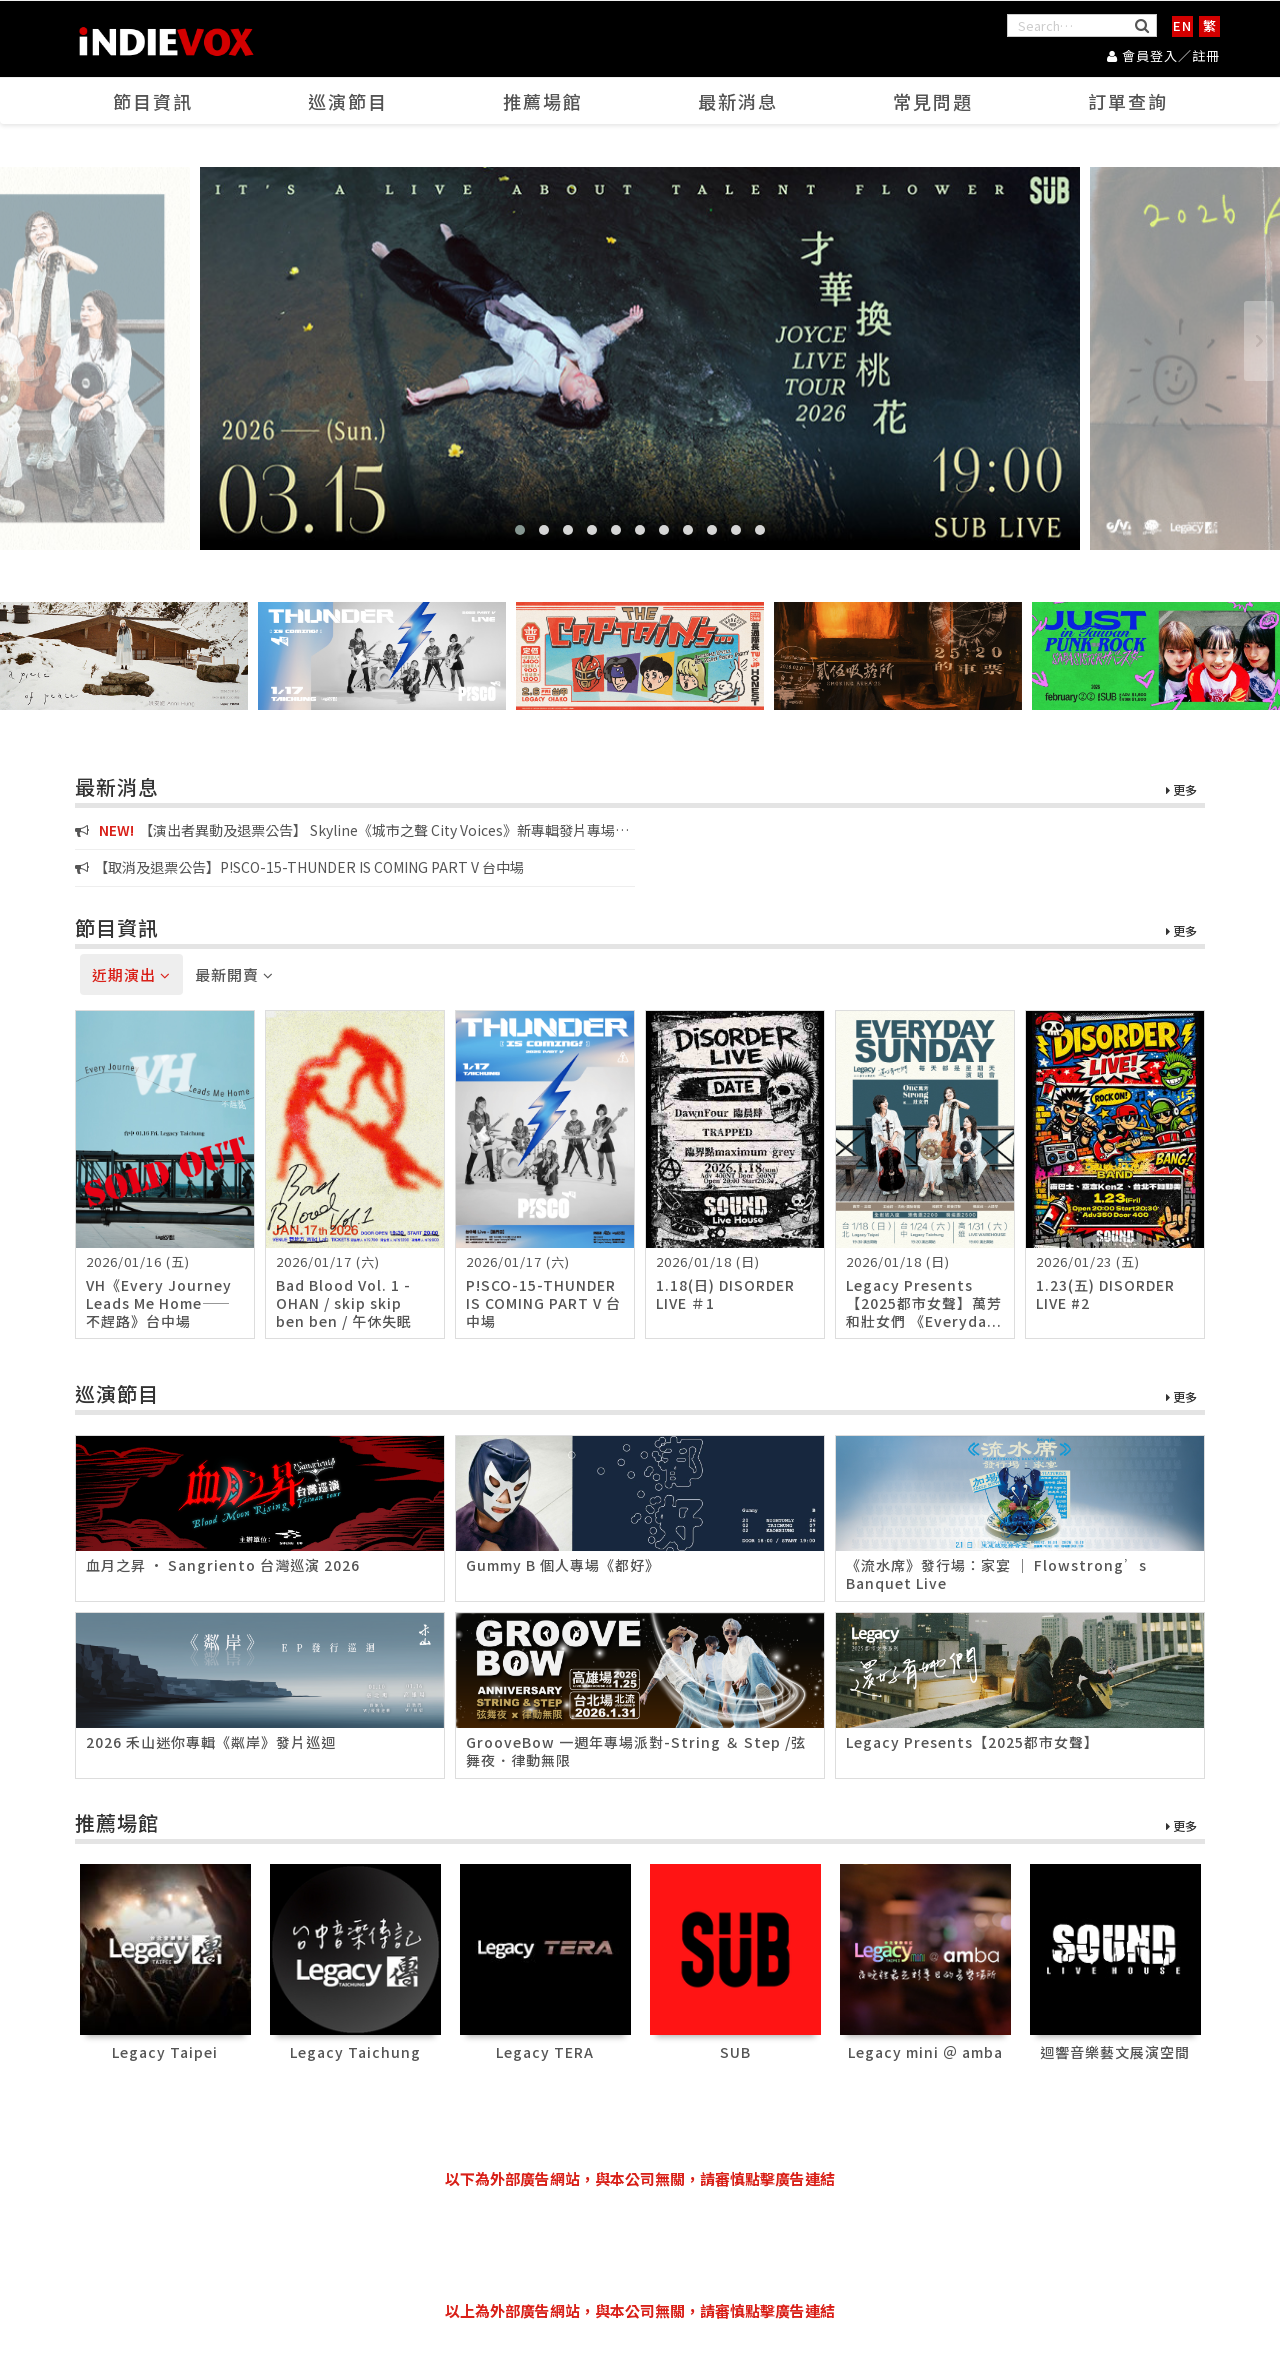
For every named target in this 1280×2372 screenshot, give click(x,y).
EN (1182, 25)
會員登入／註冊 (1163, 55)
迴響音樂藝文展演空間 (1115, 2052)
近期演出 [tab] (131, 974)
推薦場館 (543, 101)
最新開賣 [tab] (234, 974)
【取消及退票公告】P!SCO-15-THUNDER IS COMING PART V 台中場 (299, 867)
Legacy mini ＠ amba (925, 2052)
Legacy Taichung (355, 2052)
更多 (1181, 790)
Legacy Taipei (165, 2052)
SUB (735, 2052)
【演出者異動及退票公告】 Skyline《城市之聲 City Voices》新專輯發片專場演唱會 (352, 831)
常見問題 (933, 101)
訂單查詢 (1128, 101)
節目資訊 (153, 101)
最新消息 (738, 101)
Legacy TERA (545, 2052)
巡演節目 (348, 101)
